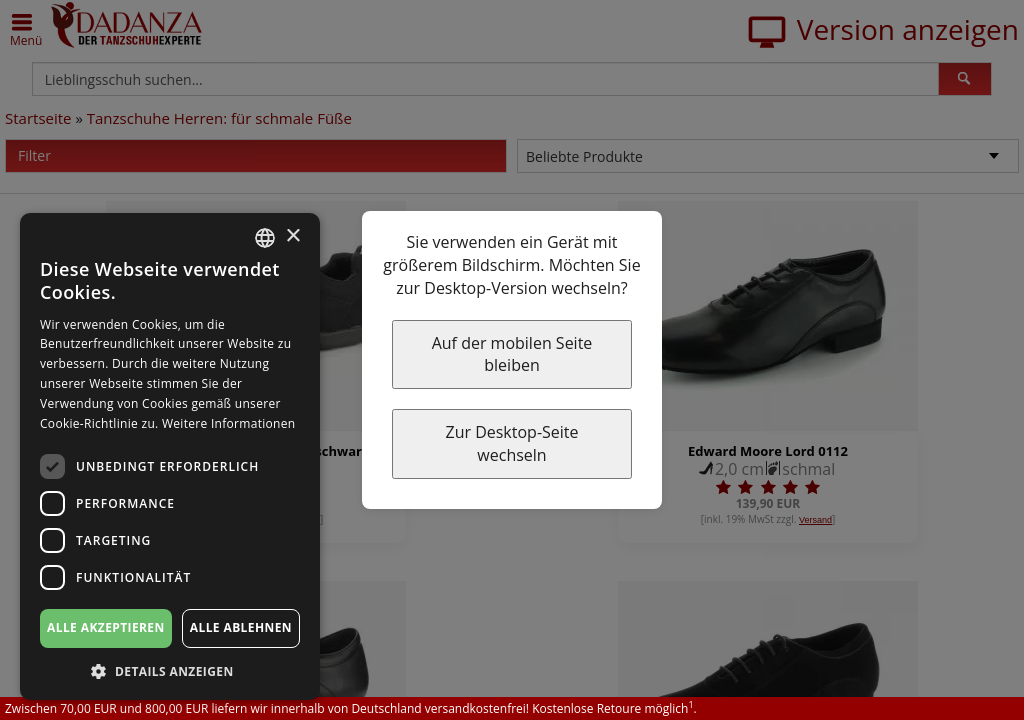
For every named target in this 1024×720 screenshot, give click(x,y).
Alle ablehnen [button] (241, 627)
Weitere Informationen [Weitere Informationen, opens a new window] (229, 423)
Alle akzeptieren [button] (106, 627)
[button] (170, 670)
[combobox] (265, 238)
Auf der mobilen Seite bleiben (512, 354)
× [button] (292, 236)
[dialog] (170, 456)
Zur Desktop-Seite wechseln (511, 443)
